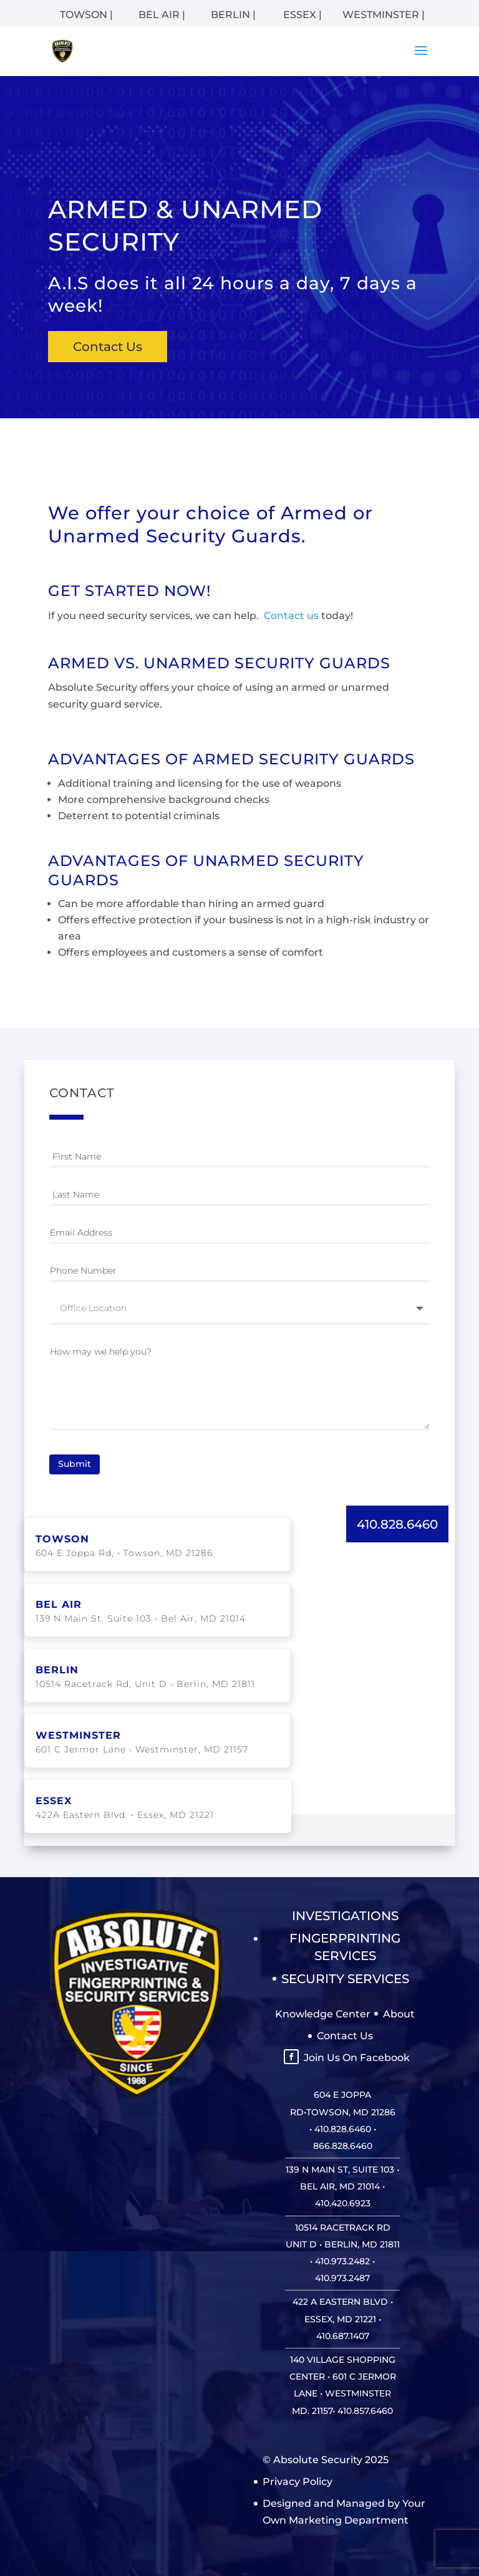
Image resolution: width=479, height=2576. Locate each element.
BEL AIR (59, 1603)
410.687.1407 (342, 2334)
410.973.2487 (342, 2276)
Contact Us (107, 346)
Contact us (290, 616)
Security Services (345, 1977)
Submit (74, 1462)
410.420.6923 (342, 2202)
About (399, 2013)
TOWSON (62, 1538)
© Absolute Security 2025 (326, 2458)
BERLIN (57, 1669)
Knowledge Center (322, 2013)
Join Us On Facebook (357, 2056)
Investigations (345, 1914)
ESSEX (54, 1799)
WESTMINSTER (78, 1734)
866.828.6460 (342, 2144)
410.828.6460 (397, 1523)
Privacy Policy (297, 2480)
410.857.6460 (365, 2409)
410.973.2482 (342, 2260)
